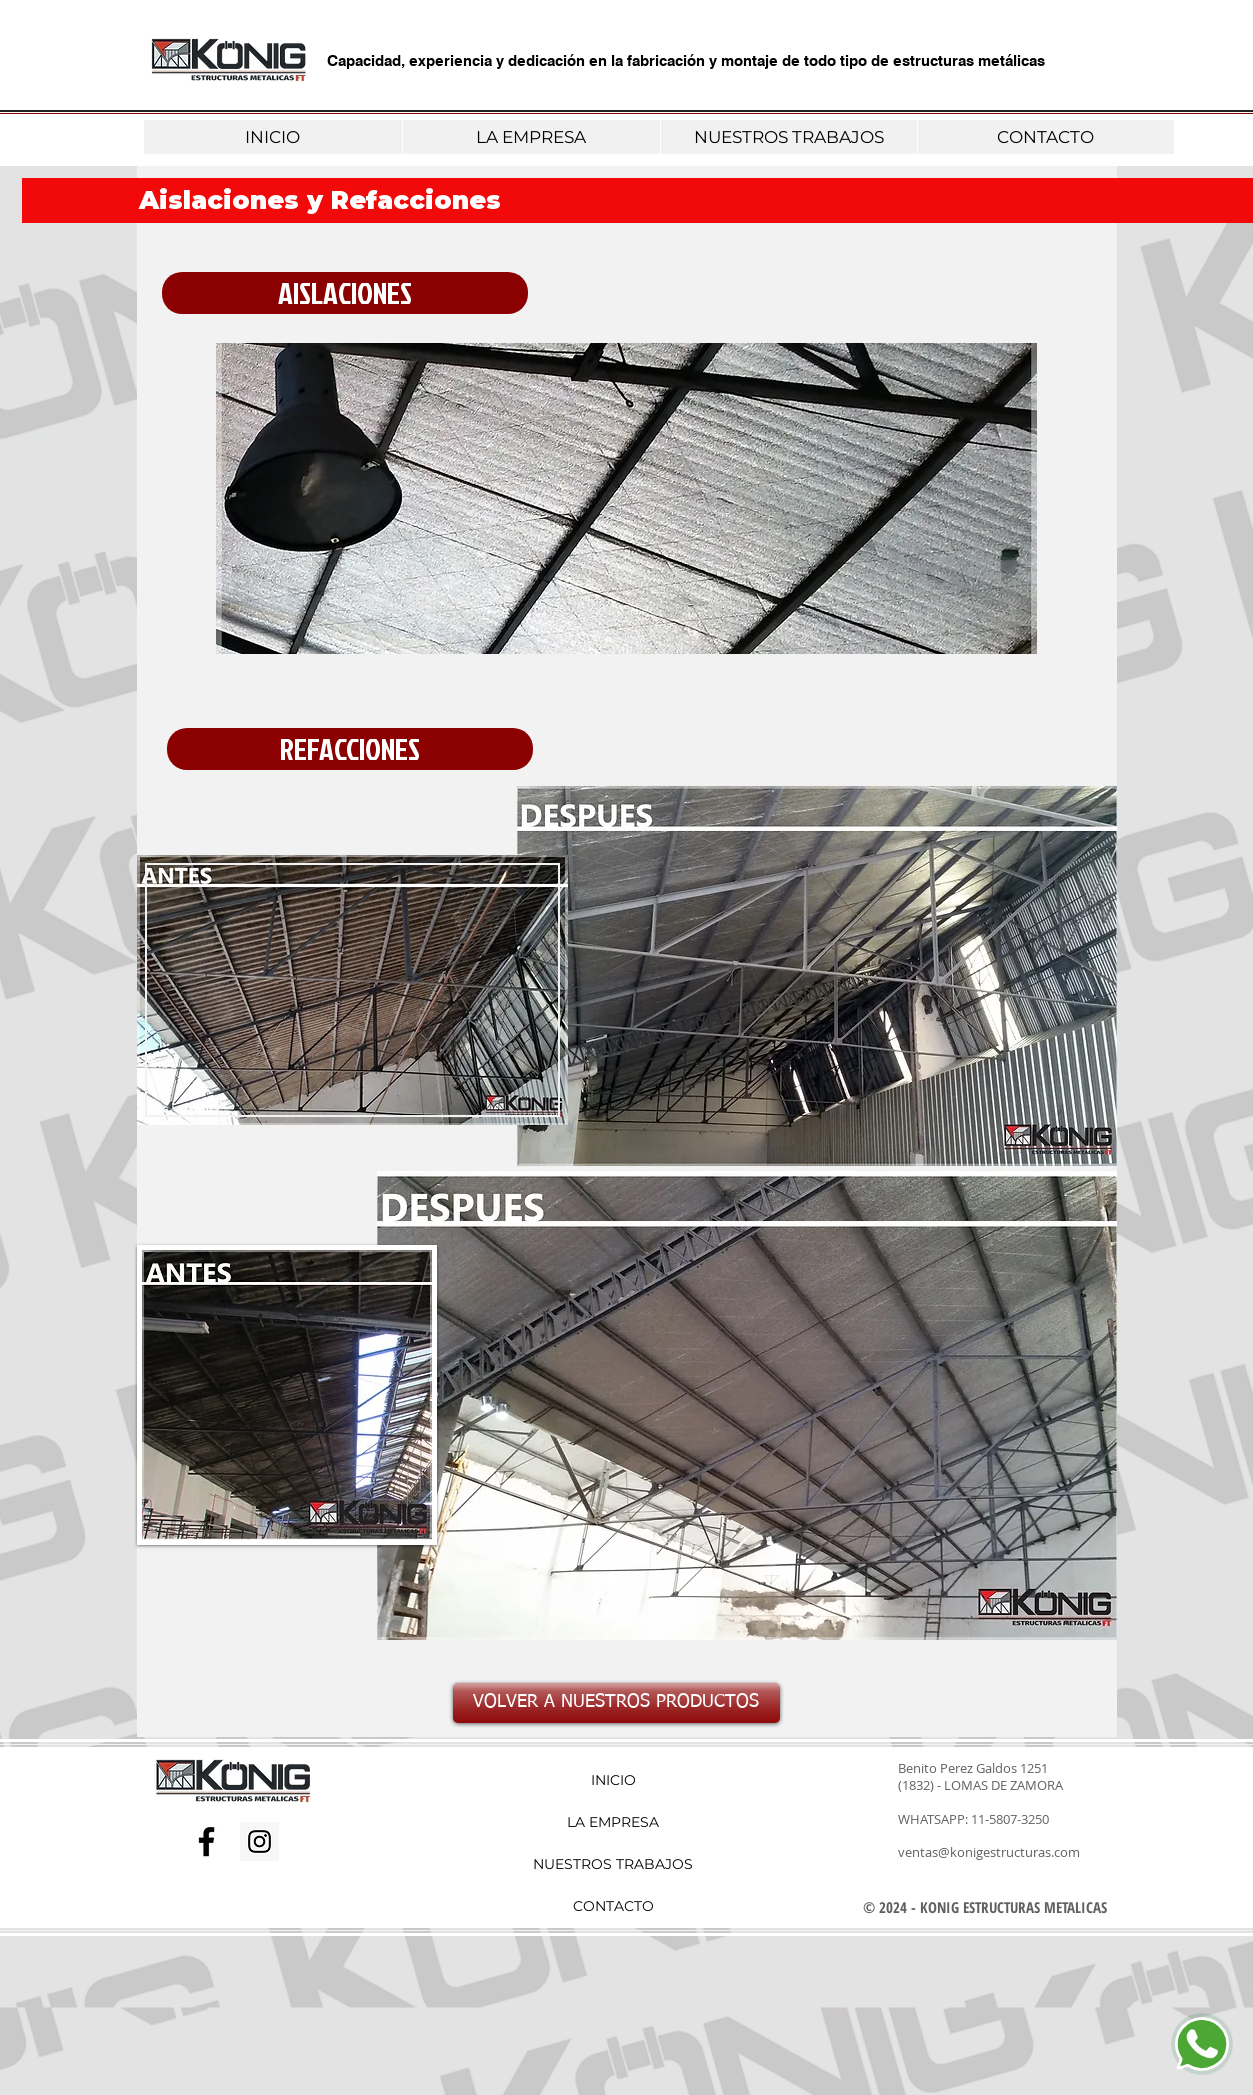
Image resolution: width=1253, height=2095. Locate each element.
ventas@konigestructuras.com (989, 1852)
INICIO (613, 1780)
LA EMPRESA (613, 1822)
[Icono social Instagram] (259, 1841)
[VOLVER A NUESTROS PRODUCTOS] (616, 1703)
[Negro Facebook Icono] (206, 1841)
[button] (345, 293)
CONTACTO (613, 1906)
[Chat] (1202, 2044)
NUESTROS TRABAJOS (613, 1864)
